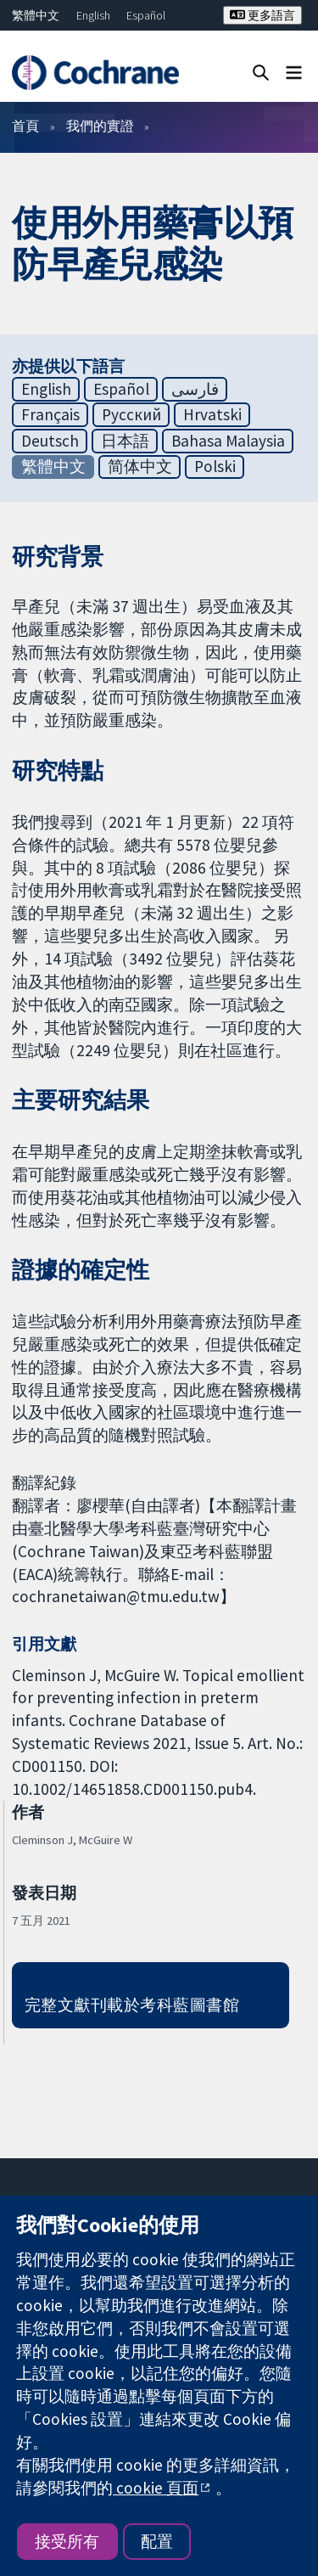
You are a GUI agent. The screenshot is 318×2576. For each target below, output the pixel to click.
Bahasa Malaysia (228, 440)
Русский (131, 414)
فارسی (195, 389)
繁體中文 (35, 15)
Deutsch (50, 440)
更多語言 (262, 15)
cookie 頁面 (155, 2488)
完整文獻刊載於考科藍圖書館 (132, 2004)
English (93, 15)
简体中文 (140, 466)
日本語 (125, 440)
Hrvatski (212, 414)
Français (50, 414)
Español (145, 15)
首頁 (25, 125)
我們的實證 (100, 125)
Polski (215, 466)
